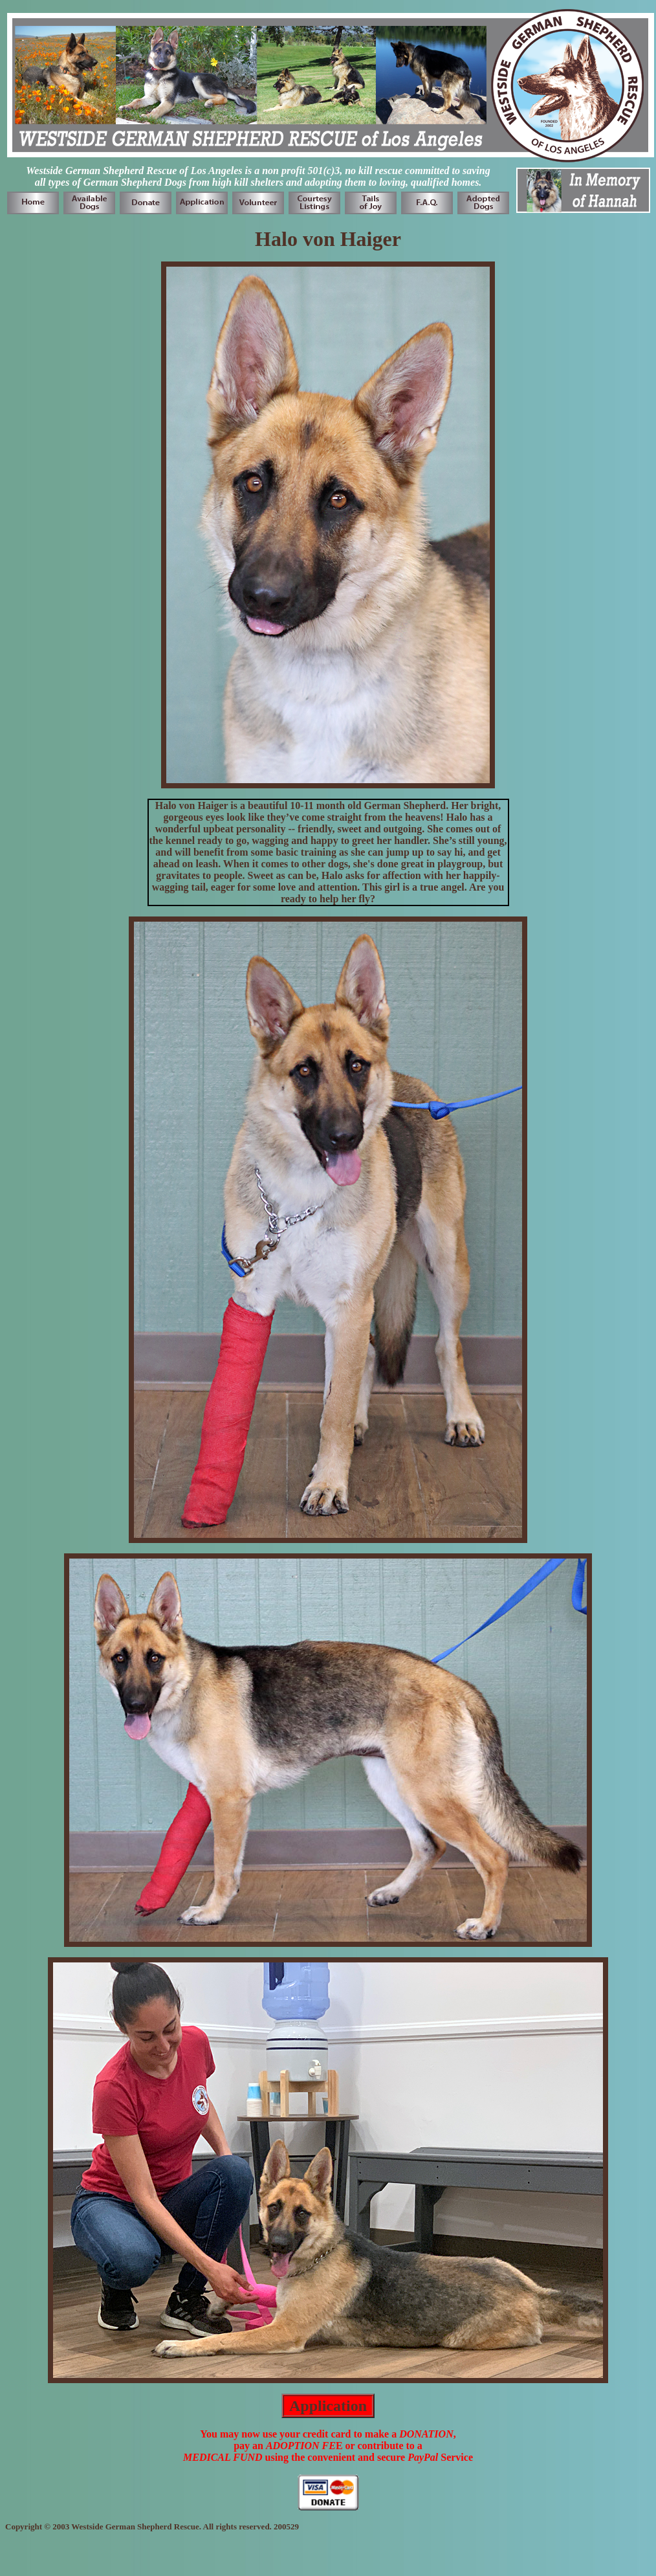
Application (328, 2405)
